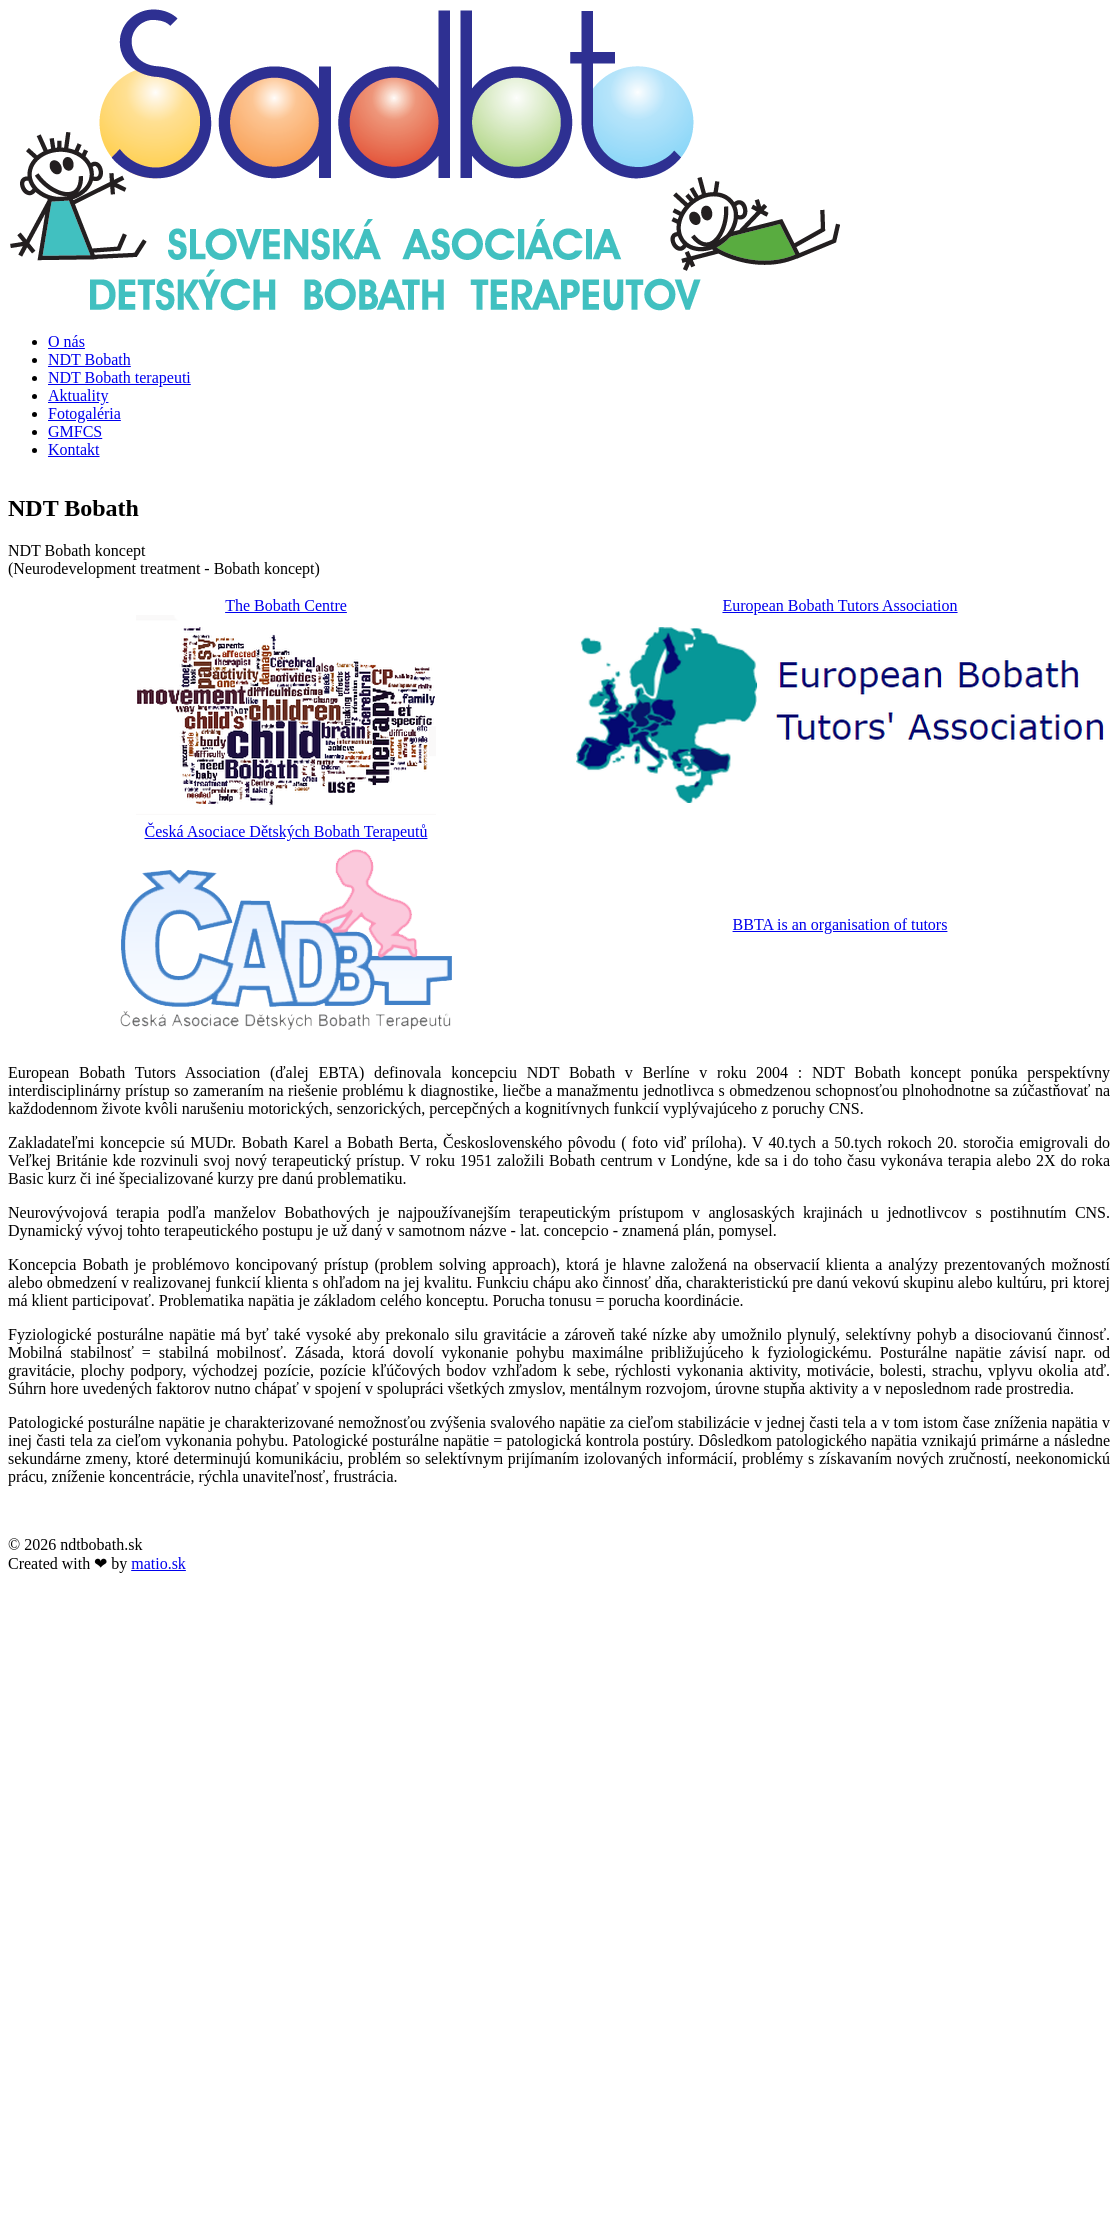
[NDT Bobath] (425, 307)
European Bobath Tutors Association (839, 605)
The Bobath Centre (286, 605)
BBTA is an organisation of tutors (840, 924)
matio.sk (158, 1563)
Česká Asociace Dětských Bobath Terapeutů (286, 831)
